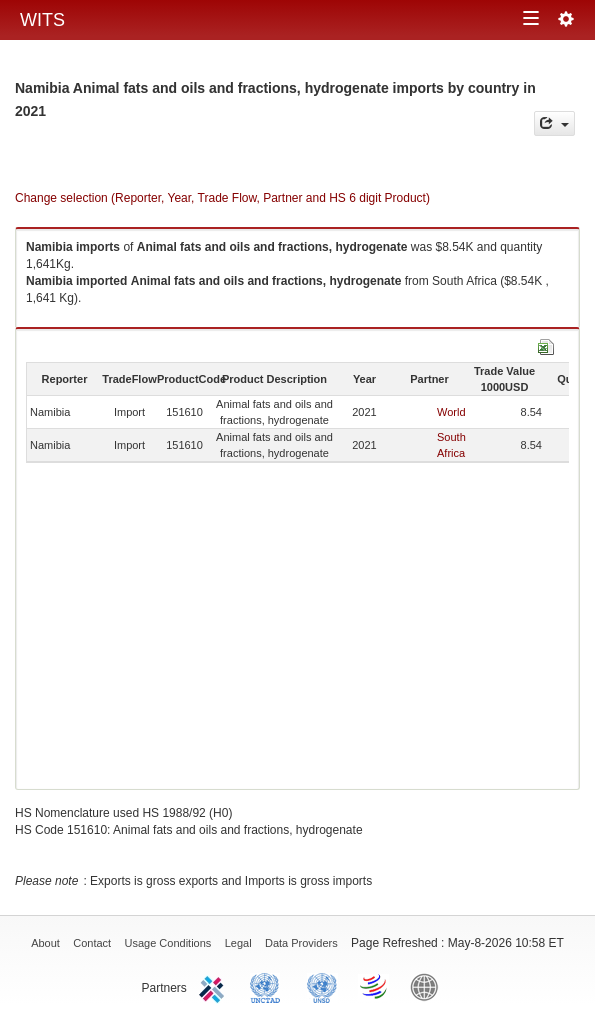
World (451, 412)
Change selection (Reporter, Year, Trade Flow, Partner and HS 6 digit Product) (222, 198)
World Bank (429, 986)
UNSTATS (322, 986)
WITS (42, 20)
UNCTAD (269, 986)
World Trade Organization (375, 986)
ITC (215, 986)
